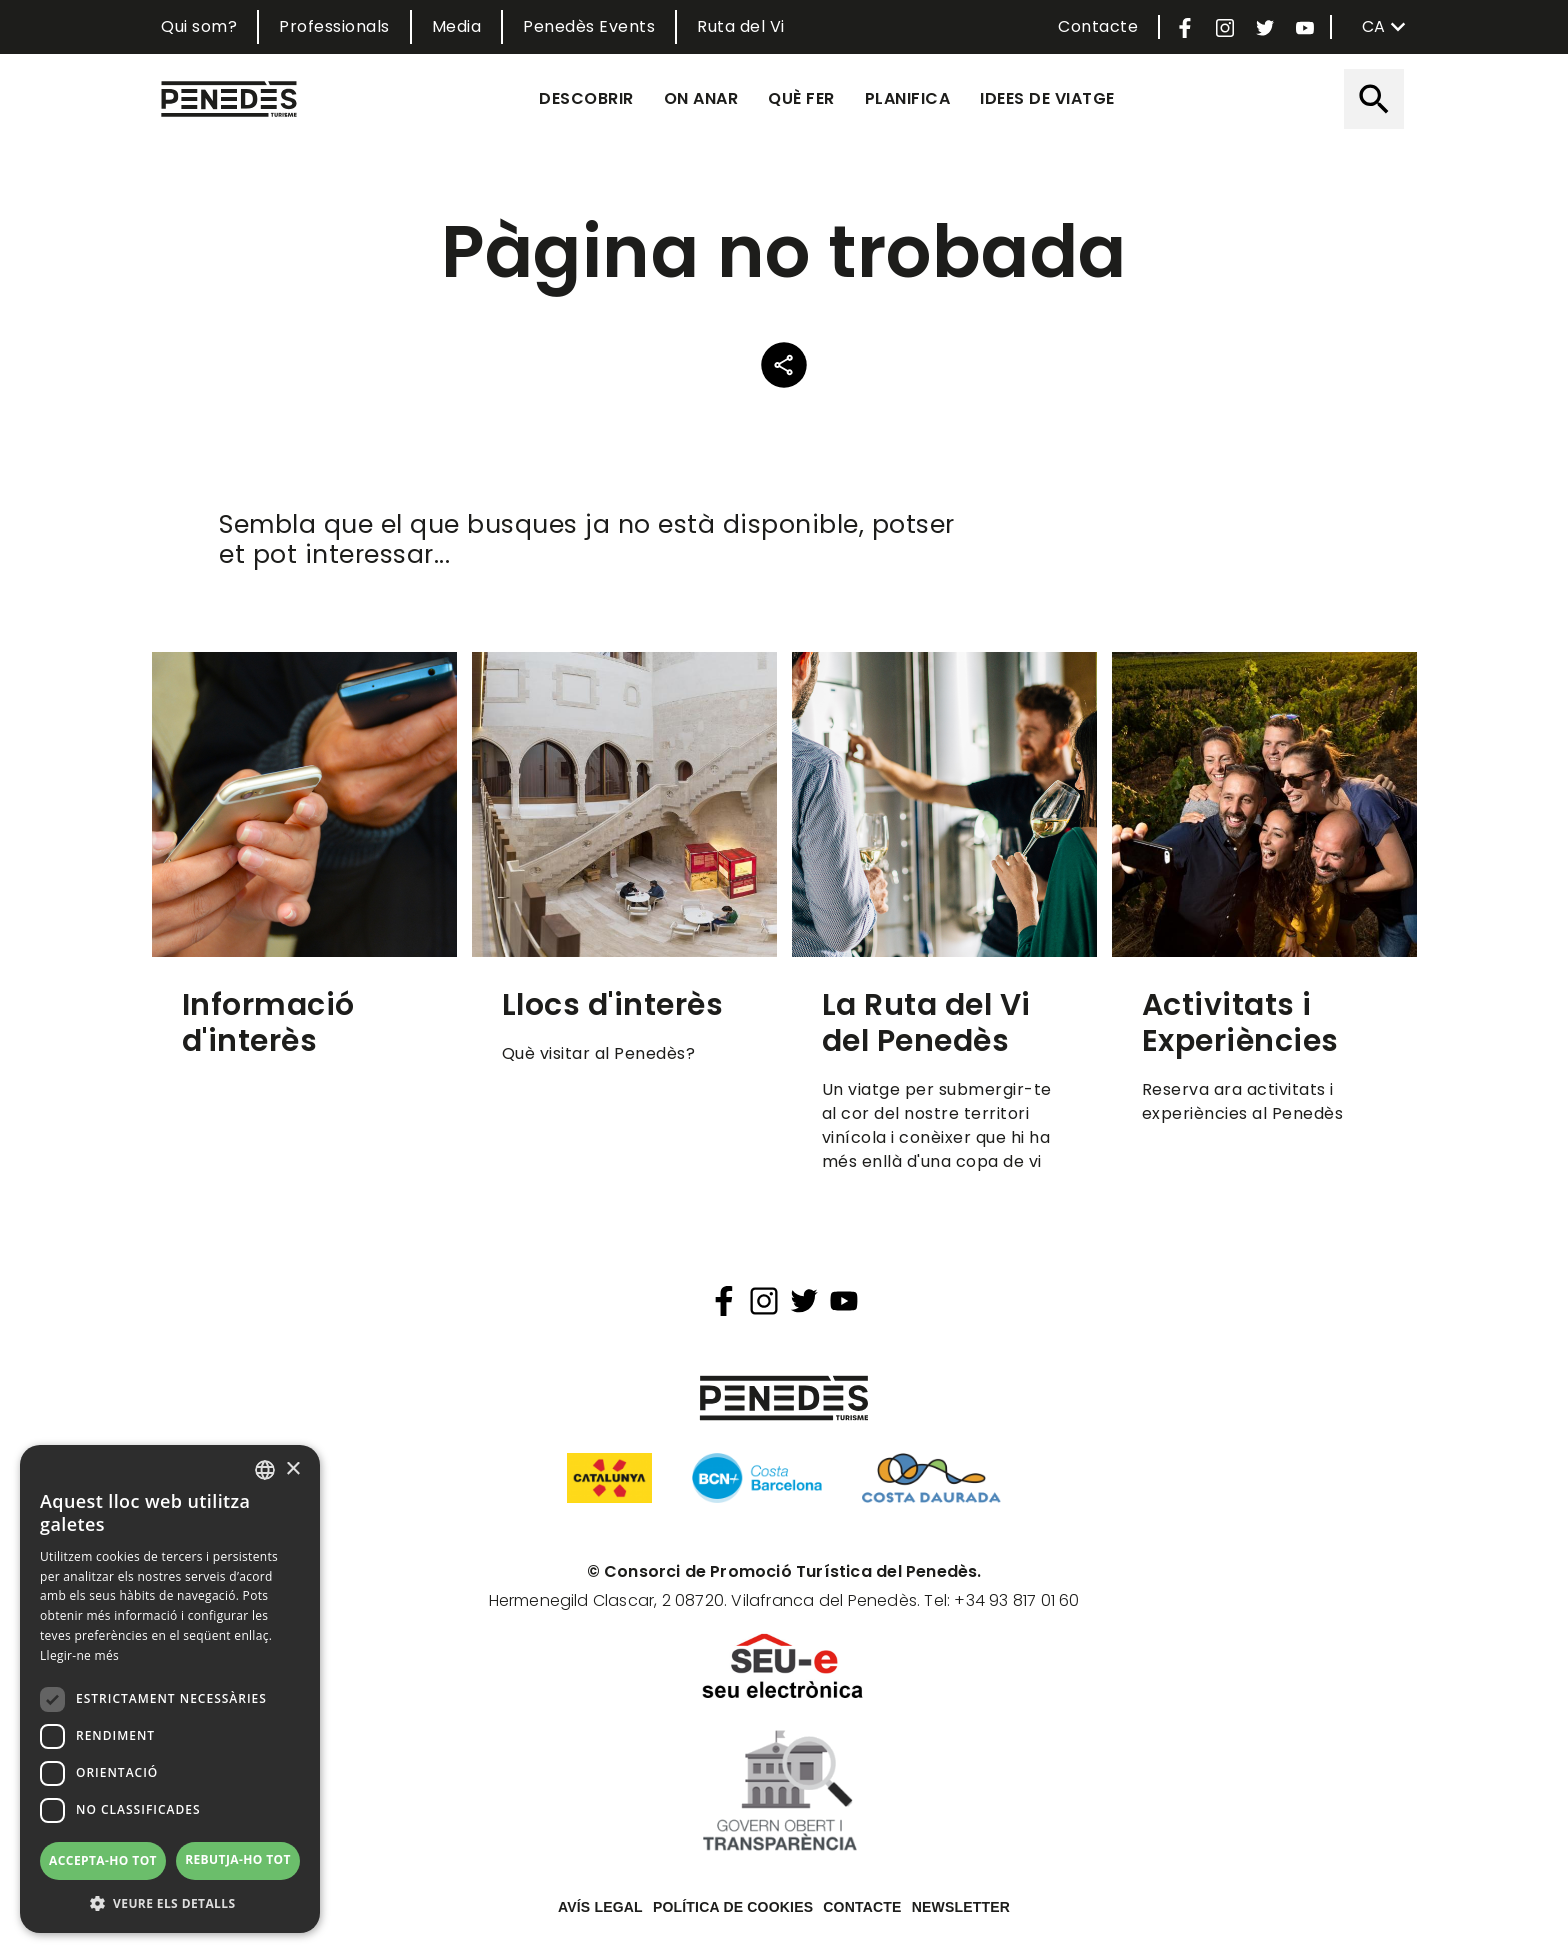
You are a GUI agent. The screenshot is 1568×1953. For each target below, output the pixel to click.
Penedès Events (589, 26)
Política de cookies (733, 1907)
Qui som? (199, 26)
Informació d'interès (268, 1023)
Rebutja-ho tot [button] (238, 1859)
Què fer (801, 98)
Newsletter (961, 1907)
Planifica (908, 98)
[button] (170, 1903)
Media (457, 26)
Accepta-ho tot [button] (103, 1860)
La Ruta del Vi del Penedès (926, 1023)
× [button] (292, 1469)
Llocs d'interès (613, 1005)
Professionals (334, 26)
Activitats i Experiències (1240, 1023)
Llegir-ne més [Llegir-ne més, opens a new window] (79, 1655)
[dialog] (170, 1689)
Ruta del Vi (741, 26)
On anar (701, 98)
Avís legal (600, 1907)
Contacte (1098, 26)
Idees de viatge (1047, 98)
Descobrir (586, 98)
